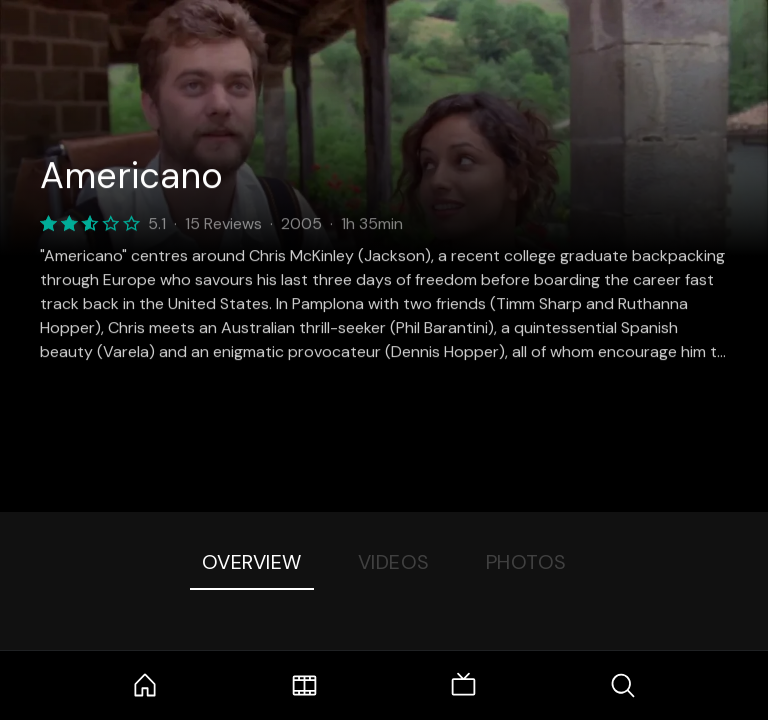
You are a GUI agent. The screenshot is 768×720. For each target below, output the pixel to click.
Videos (394, 562)
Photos (526, 562)
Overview (252, 562)
